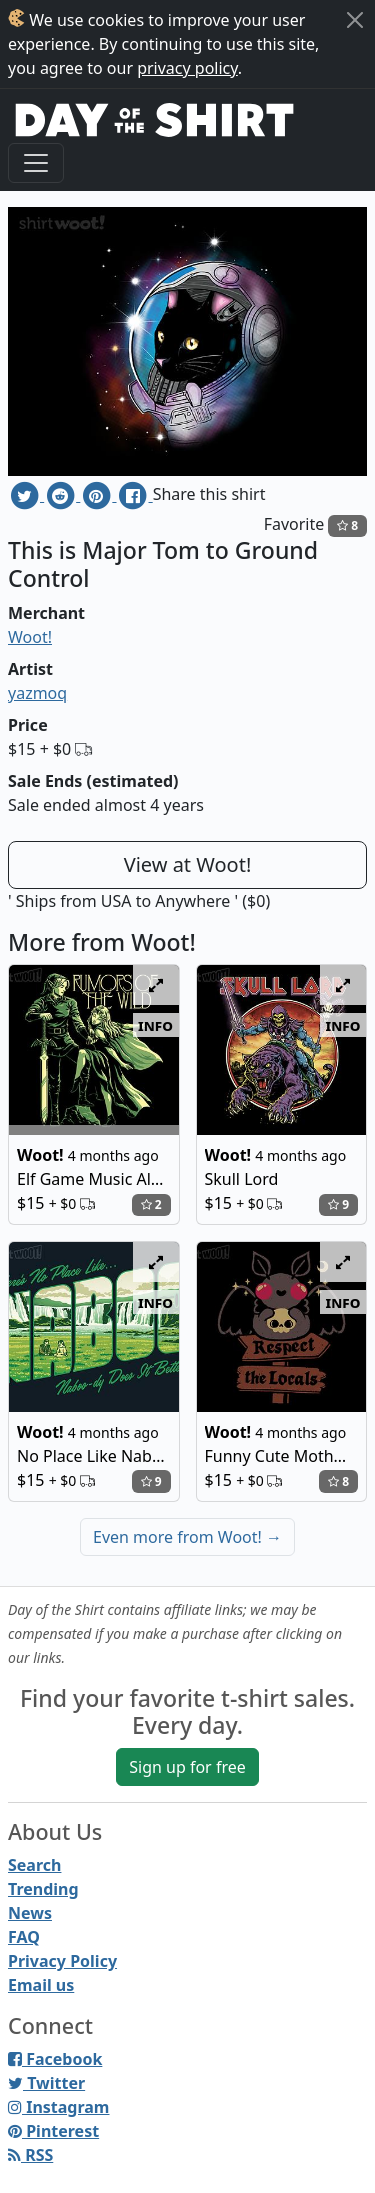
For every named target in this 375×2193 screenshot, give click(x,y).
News (30, 1913)
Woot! (30, 637)
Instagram (58, 2107)
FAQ (24, 1937)
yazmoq (37, 693)
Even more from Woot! (187, 1537)
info (155, 1025)
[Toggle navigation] (36, 163)
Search (34, 1865)
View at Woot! (188, 864)
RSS (30, 2155)
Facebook (55, 2059)
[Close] (355, 20)
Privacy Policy (62, 1961)
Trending (43, 1889)
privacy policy (187, 68)
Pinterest (53, 2131)
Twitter (46, 2083)
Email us (41, 1985)
